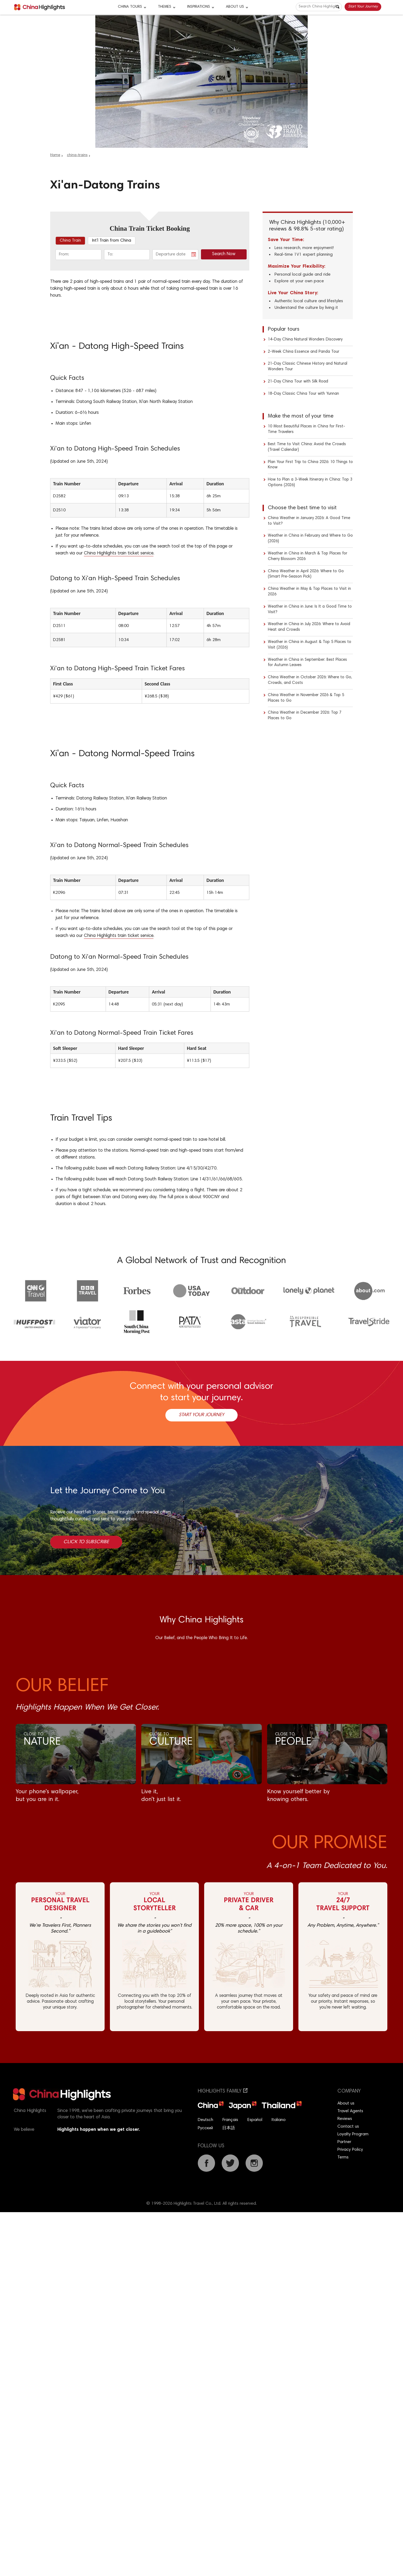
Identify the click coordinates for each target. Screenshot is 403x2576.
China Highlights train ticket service (118, 553)
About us (345, 2103)
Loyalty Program (352, 2134)
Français (230, 2120)
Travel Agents (350, 2111)
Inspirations (198, 7)
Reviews (344, 2119)
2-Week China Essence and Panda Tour (303, 352)
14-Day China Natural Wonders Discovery (305, 340)
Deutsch (205, 2120)
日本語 (228, 2128)
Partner (344, 2142)
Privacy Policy (350, 2150)
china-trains (77, 155)
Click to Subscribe (86, 1542)
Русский (205, 2128)
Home (55, 155)
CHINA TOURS (130, 7)
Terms (343, 2157)
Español (254, 2120)
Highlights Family (222, 2091)
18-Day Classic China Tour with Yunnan (303, 394)
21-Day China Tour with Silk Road (298, 382)
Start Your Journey (363, 7)
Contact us (348, 2126)
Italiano (279, 2120)
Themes (164, 7)
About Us (235, 7)
